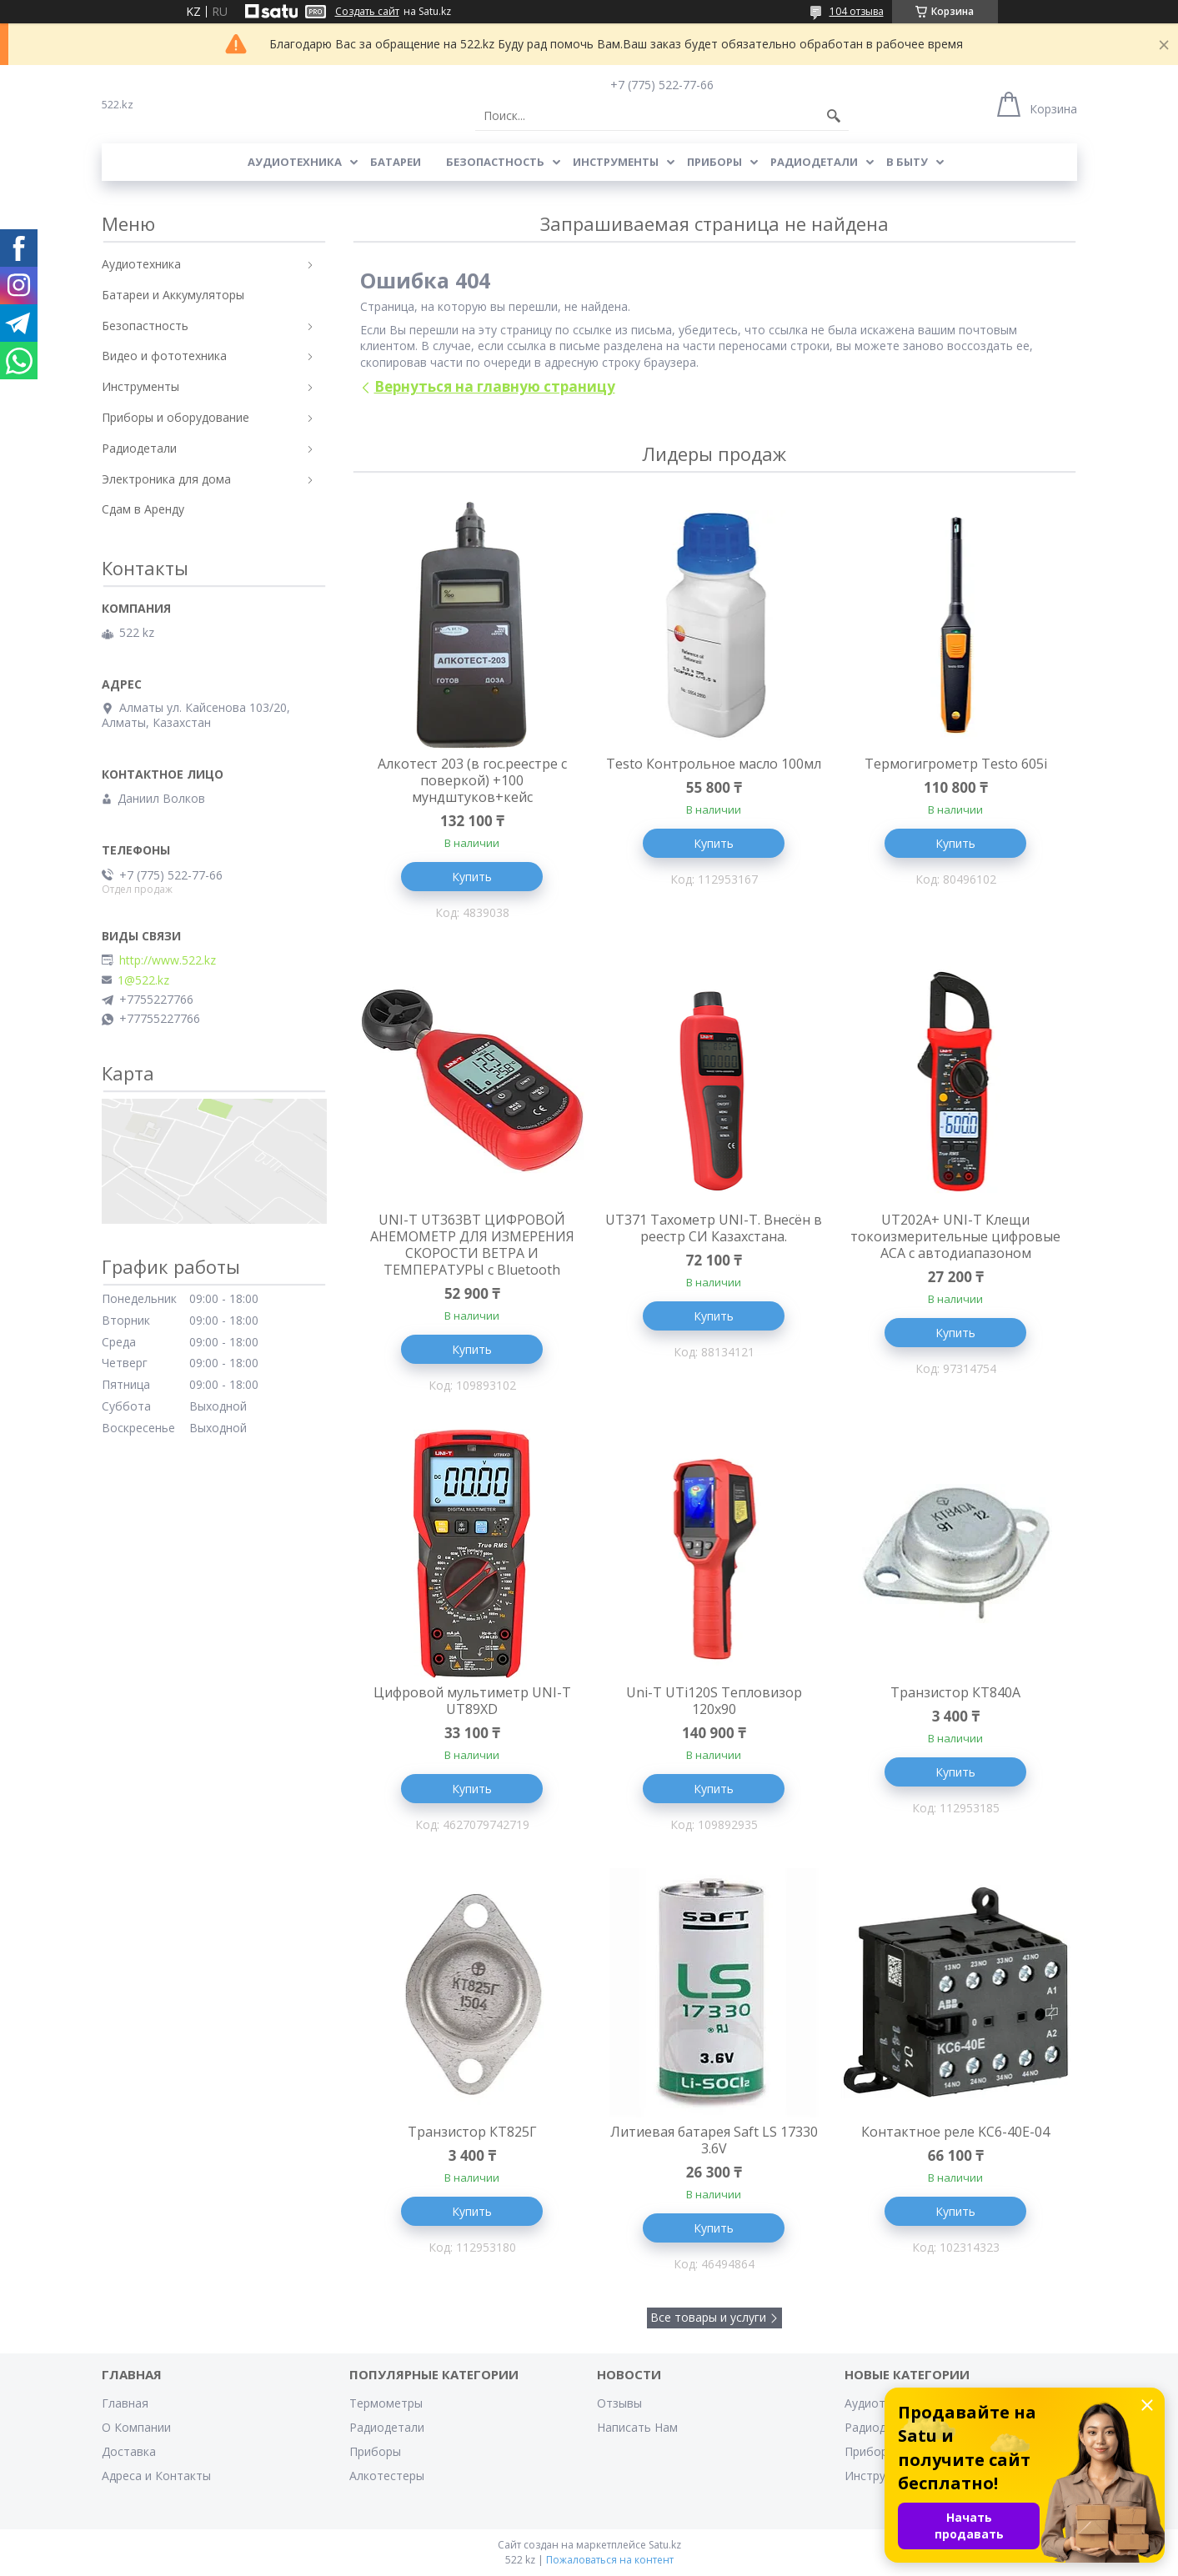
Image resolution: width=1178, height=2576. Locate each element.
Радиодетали (814, 161)
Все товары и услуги (708, 2317)
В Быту (907, 161)
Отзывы (619, 2403)
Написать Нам (637, 2427)
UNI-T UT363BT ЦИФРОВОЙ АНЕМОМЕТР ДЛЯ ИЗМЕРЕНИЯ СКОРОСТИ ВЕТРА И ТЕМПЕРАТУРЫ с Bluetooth (472, 1244)
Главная (125, 2403)
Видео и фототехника (164, 355)
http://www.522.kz (167, 960)
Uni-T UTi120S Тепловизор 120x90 (714, 1700)
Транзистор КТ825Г (472, 2131)
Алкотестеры (386, 2475)
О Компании (136, 2427)
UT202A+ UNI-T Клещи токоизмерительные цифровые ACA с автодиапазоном (955, 1236)
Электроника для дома (166, 479)
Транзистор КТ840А (955, 1692)
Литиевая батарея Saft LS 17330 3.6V (714, 2140)
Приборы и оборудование (175, 417)
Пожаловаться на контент (610, 2560)
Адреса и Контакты (156, 2475)
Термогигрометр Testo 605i (956, 763)
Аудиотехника (295, 161)
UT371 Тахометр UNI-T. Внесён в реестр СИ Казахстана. (713, 1228)
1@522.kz (143, 980)
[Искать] (834, 116)
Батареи (395, 161)
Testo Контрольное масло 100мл (713, 763)
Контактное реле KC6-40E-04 (955, 2131)
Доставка (129, 2451)
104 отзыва (857, 11)
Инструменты (616, 161)
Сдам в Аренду (143, 509)
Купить (472, 877)
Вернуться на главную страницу (494, 386)
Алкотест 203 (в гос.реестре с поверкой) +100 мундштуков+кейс (472, 780)
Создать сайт (367, 12)
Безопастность (495, 161)
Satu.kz (665, 2545)
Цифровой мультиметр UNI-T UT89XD (472, 1700)
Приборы (714, 161)
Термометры (386, 2403)
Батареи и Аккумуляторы (173, 295)
